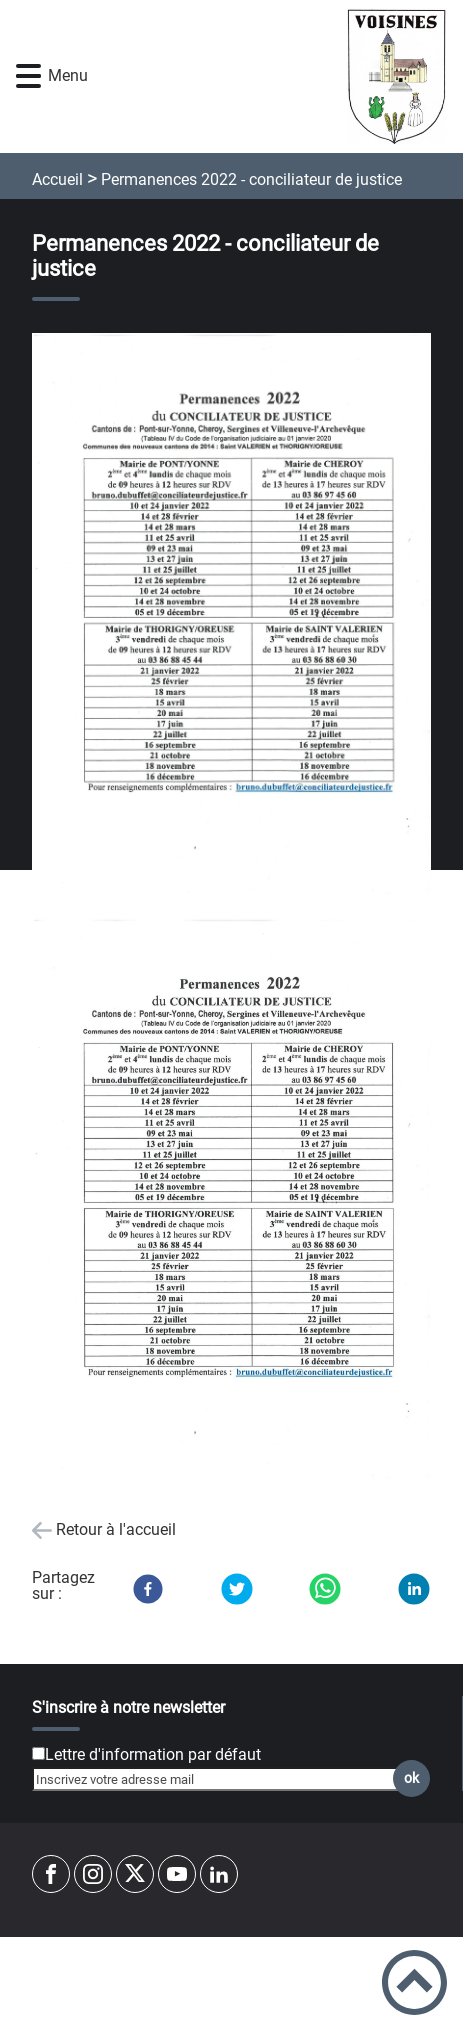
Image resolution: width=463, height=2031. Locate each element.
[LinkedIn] (414, 1589)
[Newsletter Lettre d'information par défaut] (38, 1753)
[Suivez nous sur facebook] (51, 1874)
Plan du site (232, 1952)
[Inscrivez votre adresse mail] (222, 1779)
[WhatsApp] (325, 1589)
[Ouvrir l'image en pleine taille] (231, 616)
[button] (28, 76)
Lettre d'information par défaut (153, 1754)
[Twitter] (237, 1589)
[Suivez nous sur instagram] (93, 1874)
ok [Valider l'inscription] (411, 1778)
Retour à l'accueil (116, 1529)
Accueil (57, 179)
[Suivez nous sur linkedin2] (219, 1874)
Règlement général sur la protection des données (232, 1975)
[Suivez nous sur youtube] (177, 1874)
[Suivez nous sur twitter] (135, 1874)
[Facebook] (148, 1589)
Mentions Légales (232, 1998)
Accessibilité (231, 2021)
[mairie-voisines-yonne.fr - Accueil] (265, 76)
